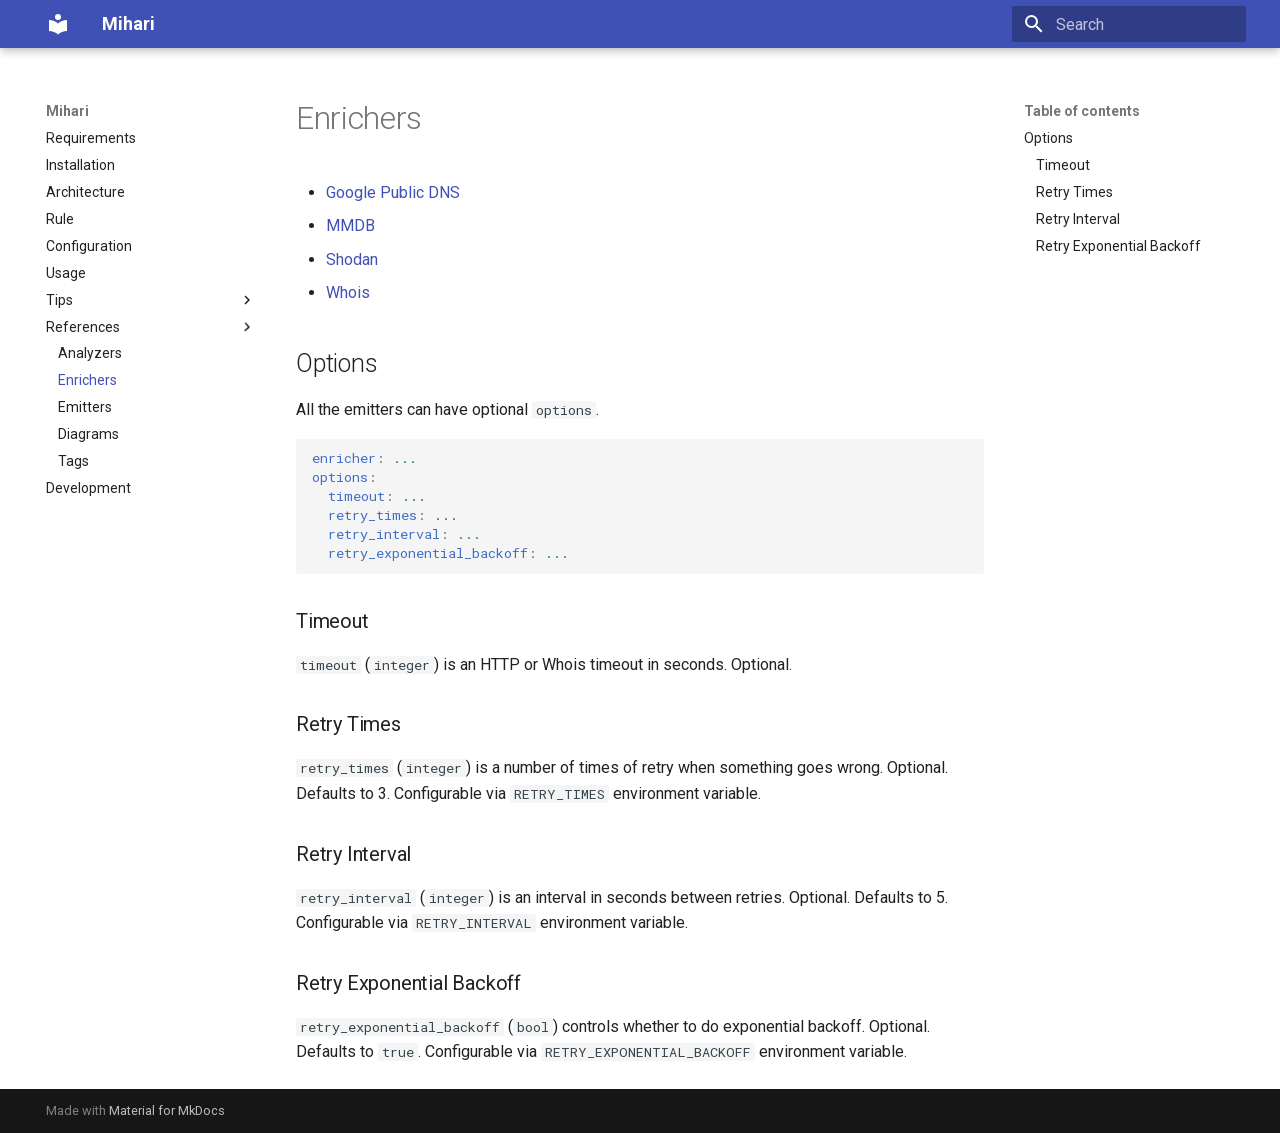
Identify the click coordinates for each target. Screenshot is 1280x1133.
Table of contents (1082, 111)
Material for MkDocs (167, 1110)
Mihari (67, 111)
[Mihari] (58, 24)
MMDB (350, 225)
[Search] (1129, 24)
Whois (348, 292)
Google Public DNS (393, 192)
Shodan (352, 259)
